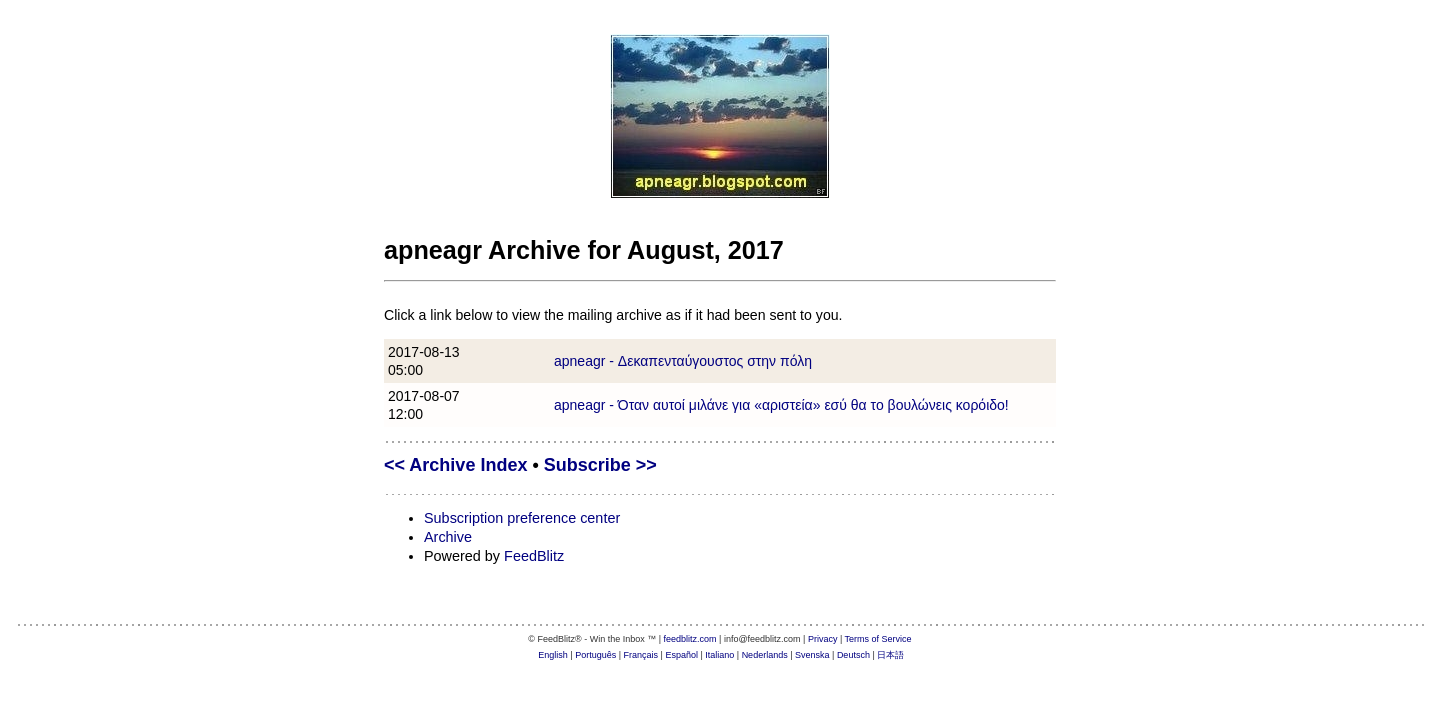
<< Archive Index (455, 465)
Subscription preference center (522, 518)
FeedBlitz (534, 556)
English (553, 655)
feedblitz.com (690, 639)
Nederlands (765, 655)
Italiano (719, 655)
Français (641, 655)
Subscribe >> (600, 465)
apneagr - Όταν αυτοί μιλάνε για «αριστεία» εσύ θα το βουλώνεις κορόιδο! (781, 405)
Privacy (823, 639)
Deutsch (853, 655)
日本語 (890, 655)
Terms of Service (878, 639)
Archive (448, 537)
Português (595, 655)
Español (681, 655)
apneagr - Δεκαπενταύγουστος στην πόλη (683, 361)
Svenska (812, 655)
